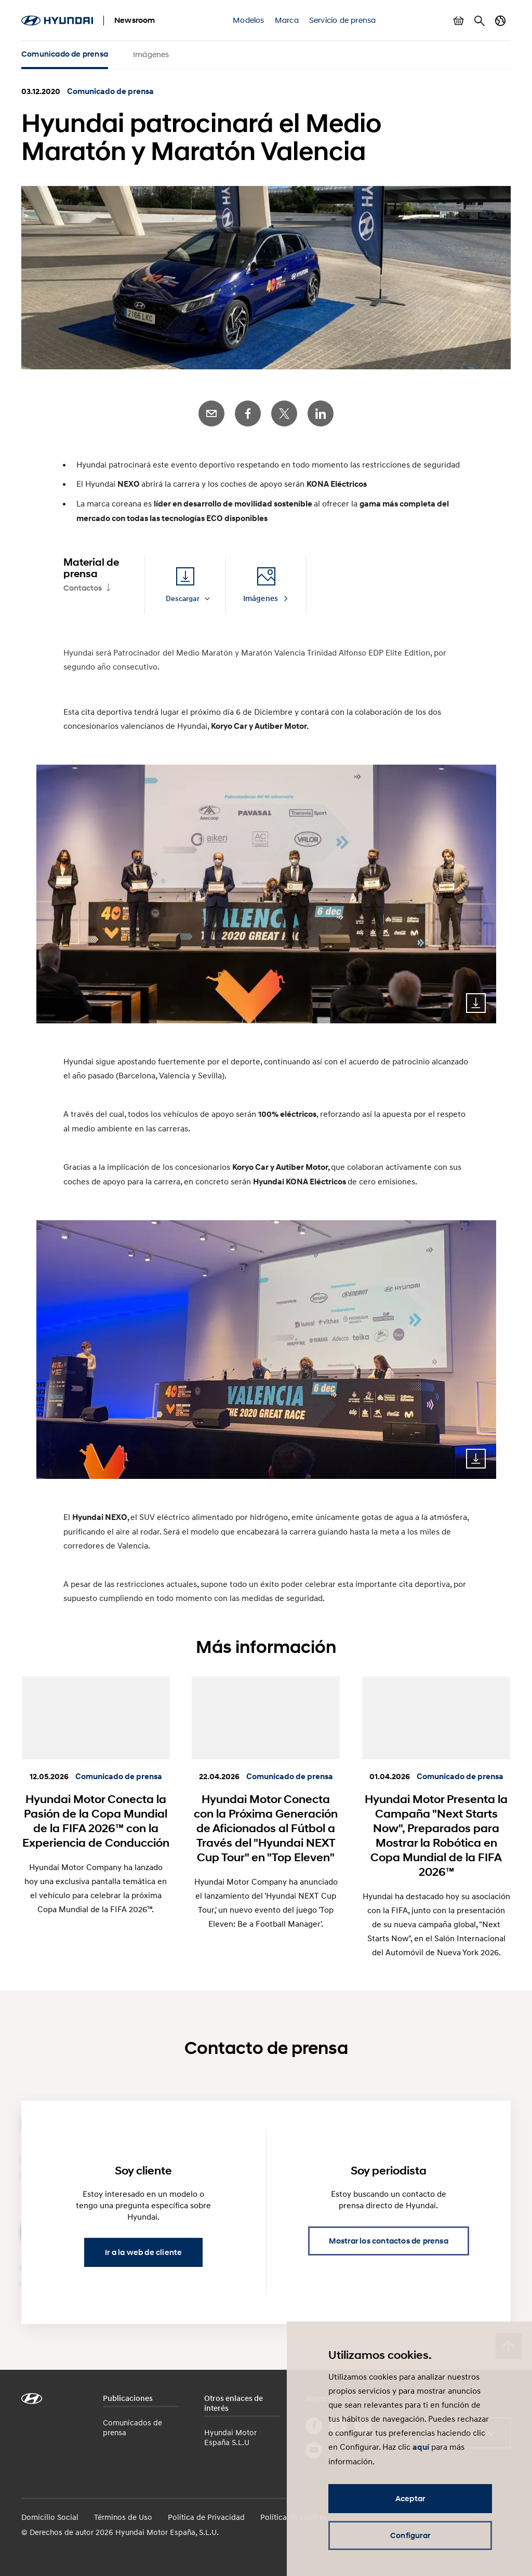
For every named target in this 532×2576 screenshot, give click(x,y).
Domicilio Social (49, 2516)
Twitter (284, 413)
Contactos (82, 588)
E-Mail (211, 413)
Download (476, 1003)
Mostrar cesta (458, 20)
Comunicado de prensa (64, 54)
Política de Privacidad (206, 2516)
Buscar (479, 20)
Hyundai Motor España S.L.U (230, 2437)
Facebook (248, 413)
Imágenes (151, 54)
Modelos (248, 19)
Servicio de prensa (342, 19)
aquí (421, 2447)
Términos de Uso (123, 2516)
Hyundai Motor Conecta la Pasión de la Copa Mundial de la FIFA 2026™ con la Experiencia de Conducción (95, 1820)
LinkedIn (321, 413)
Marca (287, 19)
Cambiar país (500, 20)
